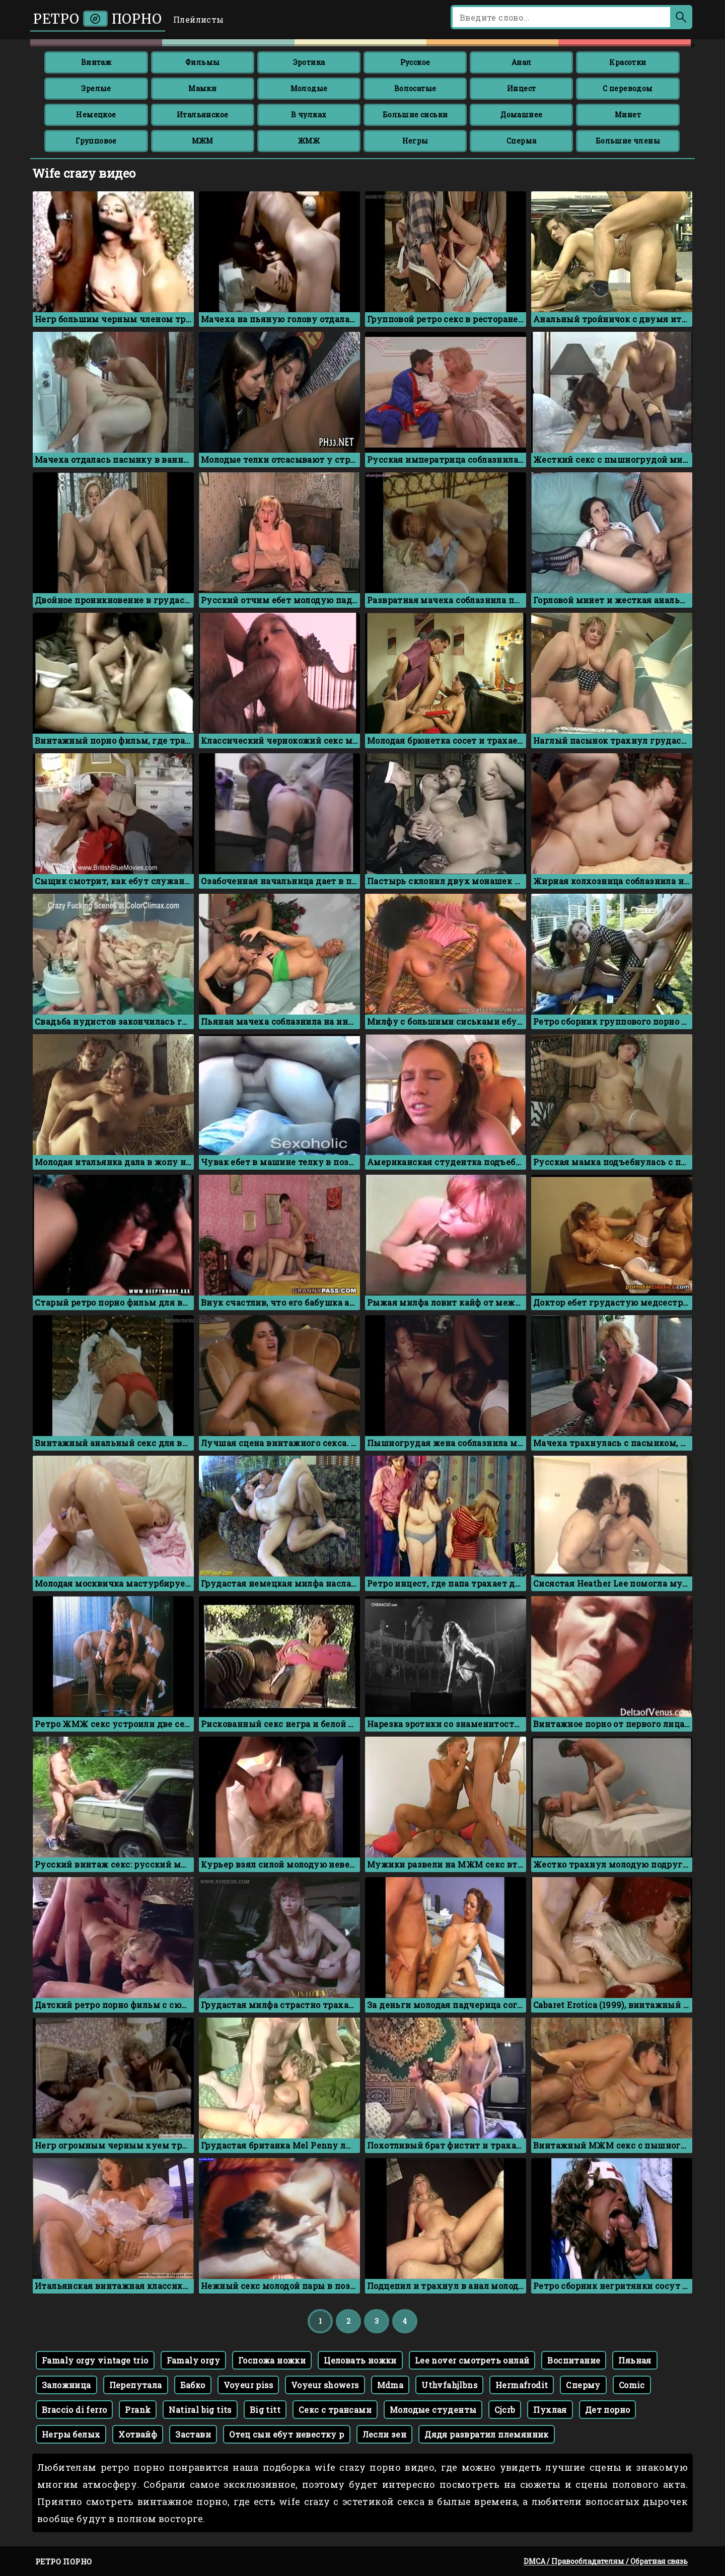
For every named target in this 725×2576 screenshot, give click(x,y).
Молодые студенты (433, 2409)
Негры (415, 141)
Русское (415, 62)
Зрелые (96, 88)
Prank (138, 2409)
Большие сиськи (415, 114)
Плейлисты (198, 19)
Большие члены (628, 141)
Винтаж (96, 62)
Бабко (192, 2385)
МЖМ (202, 141)
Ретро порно (97, 19)
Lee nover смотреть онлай (472, 2360)
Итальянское (202, 114)
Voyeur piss (248, 2385)
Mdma (390, 2385)
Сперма (521, 141)
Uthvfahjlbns (449, 2385)
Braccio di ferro (74, 2409)
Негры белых (71, 2434)
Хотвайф (137, 2434)
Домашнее (521, 114)
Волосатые (415, 88)
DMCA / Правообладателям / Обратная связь (606, 2561)
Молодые (309, 88)
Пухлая (549, 2409)
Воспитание (573, 2360)
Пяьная (634, 2360)
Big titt (265, 2409)
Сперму (583, 2385)
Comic (632, 2385)
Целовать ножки (360, 2360)
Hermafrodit (521, 2385)
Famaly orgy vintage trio (95, 2360)
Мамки (202, 88)
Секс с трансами (335, 2409)
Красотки (627, 62)
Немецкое (96, 114)
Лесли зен (384, 2434)
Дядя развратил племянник (486, 2434)
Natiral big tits (200, 2409)
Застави (193, 2434)
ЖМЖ (309, 141)
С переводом (627, 88)
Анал (522, 62)
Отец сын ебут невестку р (286, 2434)
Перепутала (135, 2385)
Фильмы (202, 62)
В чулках (308, 114)
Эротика (309, 62)
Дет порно (607, 2409)
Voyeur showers (325, 2385)
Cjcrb (504, 2409)
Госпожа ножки (272, 2360)
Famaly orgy (193, 2360)
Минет (628, 114)
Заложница (66, 2385)
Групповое (96, 141)
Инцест (521, 88)
